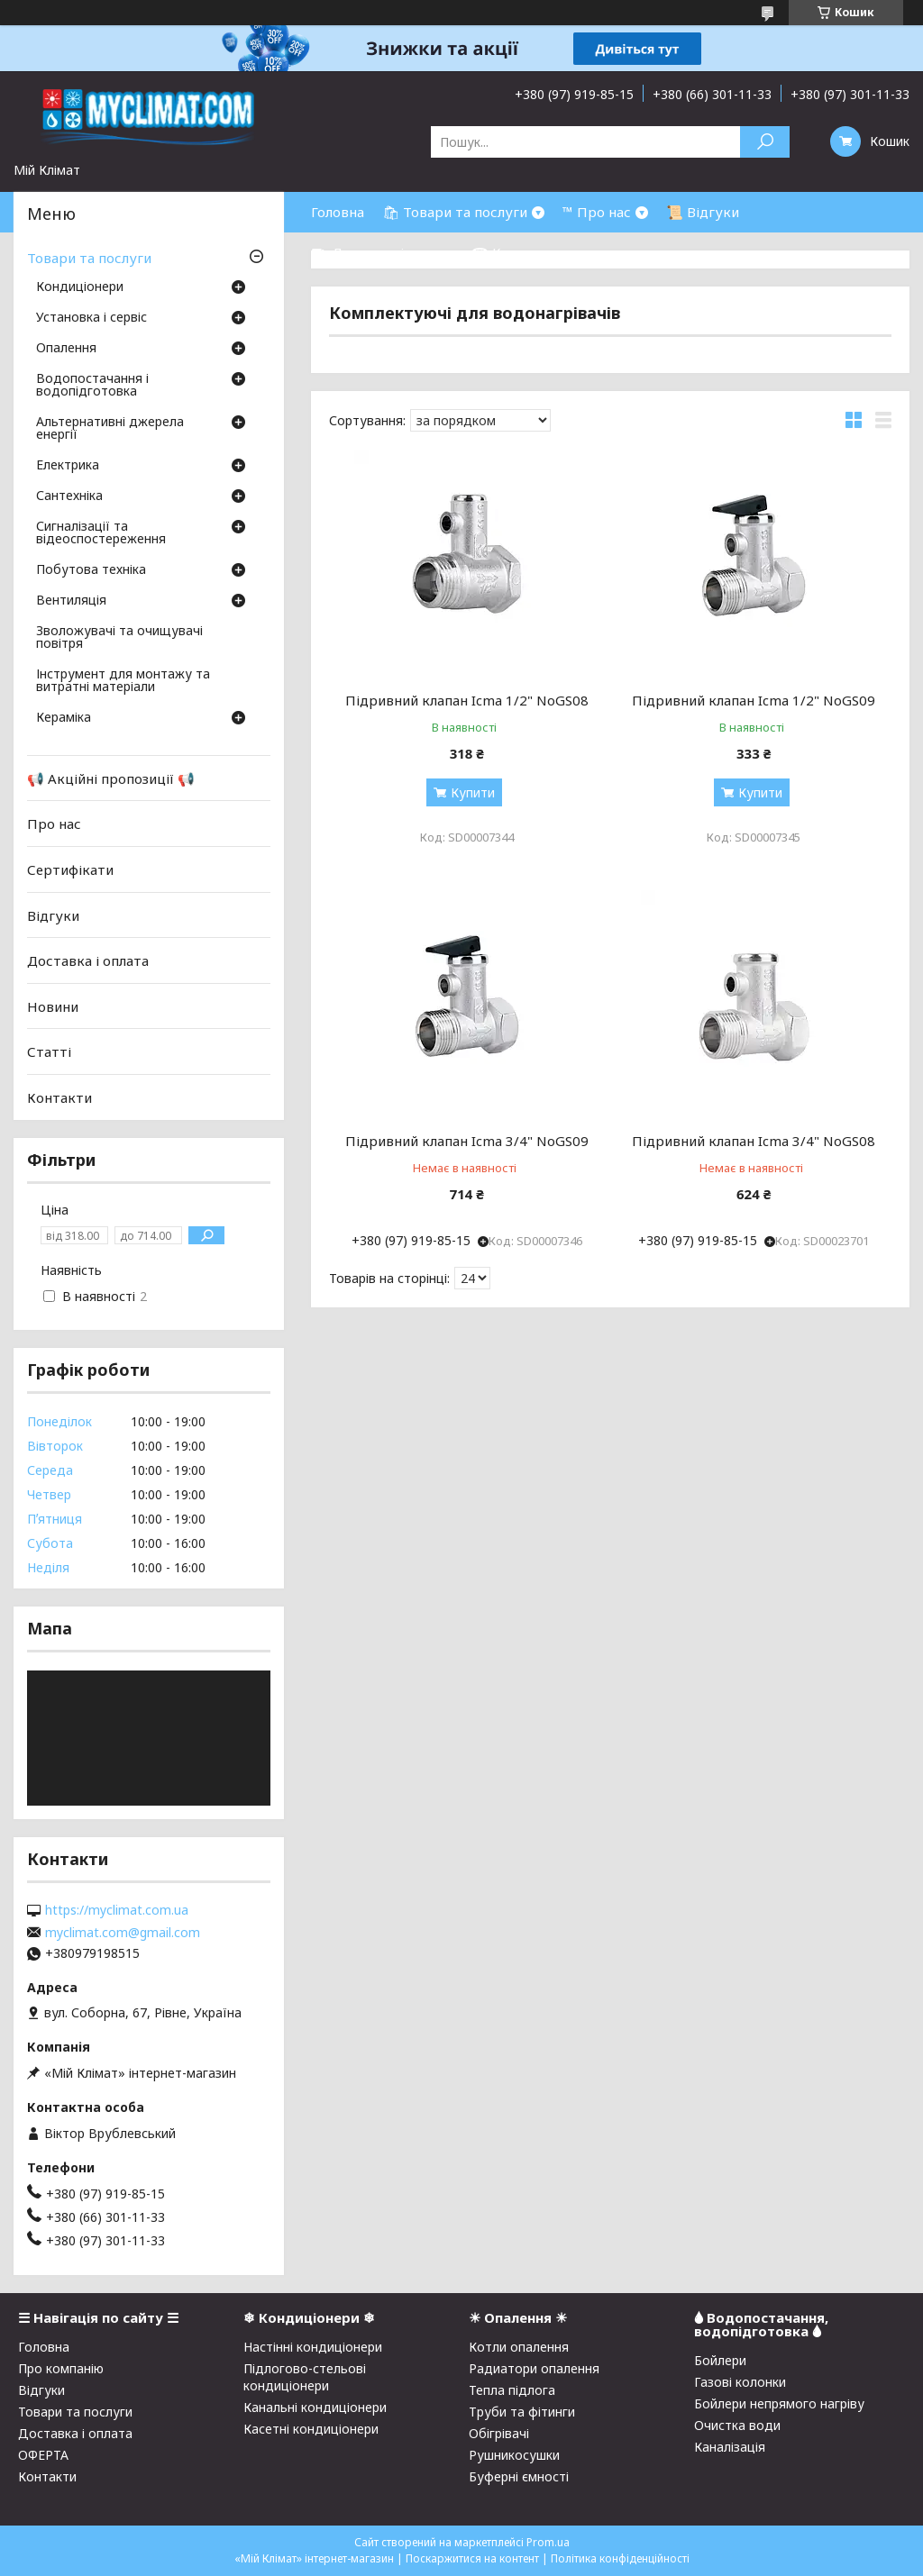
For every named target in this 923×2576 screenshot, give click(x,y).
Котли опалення (519, 2346)
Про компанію (61, 2368)
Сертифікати (70, 869)
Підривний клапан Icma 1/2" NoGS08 (467, 700)
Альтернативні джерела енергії (110, 428)
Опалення (66, 348)
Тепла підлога (512, 2390)
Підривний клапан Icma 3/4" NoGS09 (467, 1140)
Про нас (54, 824)
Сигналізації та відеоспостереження (101, 533)
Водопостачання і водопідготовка (92, 385)
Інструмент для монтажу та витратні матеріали (123, 681)
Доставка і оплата (88, 960)
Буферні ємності (519, 2476)
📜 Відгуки (702, 212)
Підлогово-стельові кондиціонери (304, 2377)
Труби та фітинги (522, 2411)
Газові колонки (740, 2381)
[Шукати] (765, 142)
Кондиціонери (79, 287)
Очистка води (737, 2425)
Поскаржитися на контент (472, 2558)
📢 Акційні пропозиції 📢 (111, 778)
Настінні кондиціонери (312, 2346)
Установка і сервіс (91, 318)
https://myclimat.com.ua (116, 1910)
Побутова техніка (91, 570)
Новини (52, 1006)
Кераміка (63, 718)
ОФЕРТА (43, 2454)
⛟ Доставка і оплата (382, 252)
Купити (473, 792)
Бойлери (720, 2360)
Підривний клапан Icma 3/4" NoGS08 (753, 1140)
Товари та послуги (89, 258)
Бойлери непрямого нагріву (779, 2403)
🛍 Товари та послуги (454, 212)
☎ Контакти (514, 252)
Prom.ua (548, 2542)
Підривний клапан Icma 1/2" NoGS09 (753, 700)
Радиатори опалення (534, 2368)
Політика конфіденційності (620, 2558)
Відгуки (53, 915)
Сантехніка (69, 496)
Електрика (67, 466)
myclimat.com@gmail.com (122, 1933)
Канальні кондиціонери (315, 2407)
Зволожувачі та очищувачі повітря (119, 637)
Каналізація (729, 2446)
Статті (49, 1051)
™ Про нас (596, 212)
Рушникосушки (514, 2454)
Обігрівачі (499, 2433)
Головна (337, 212)
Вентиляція (71, 601)
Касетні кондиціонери (311, 2428)
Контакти (59, 1097)
